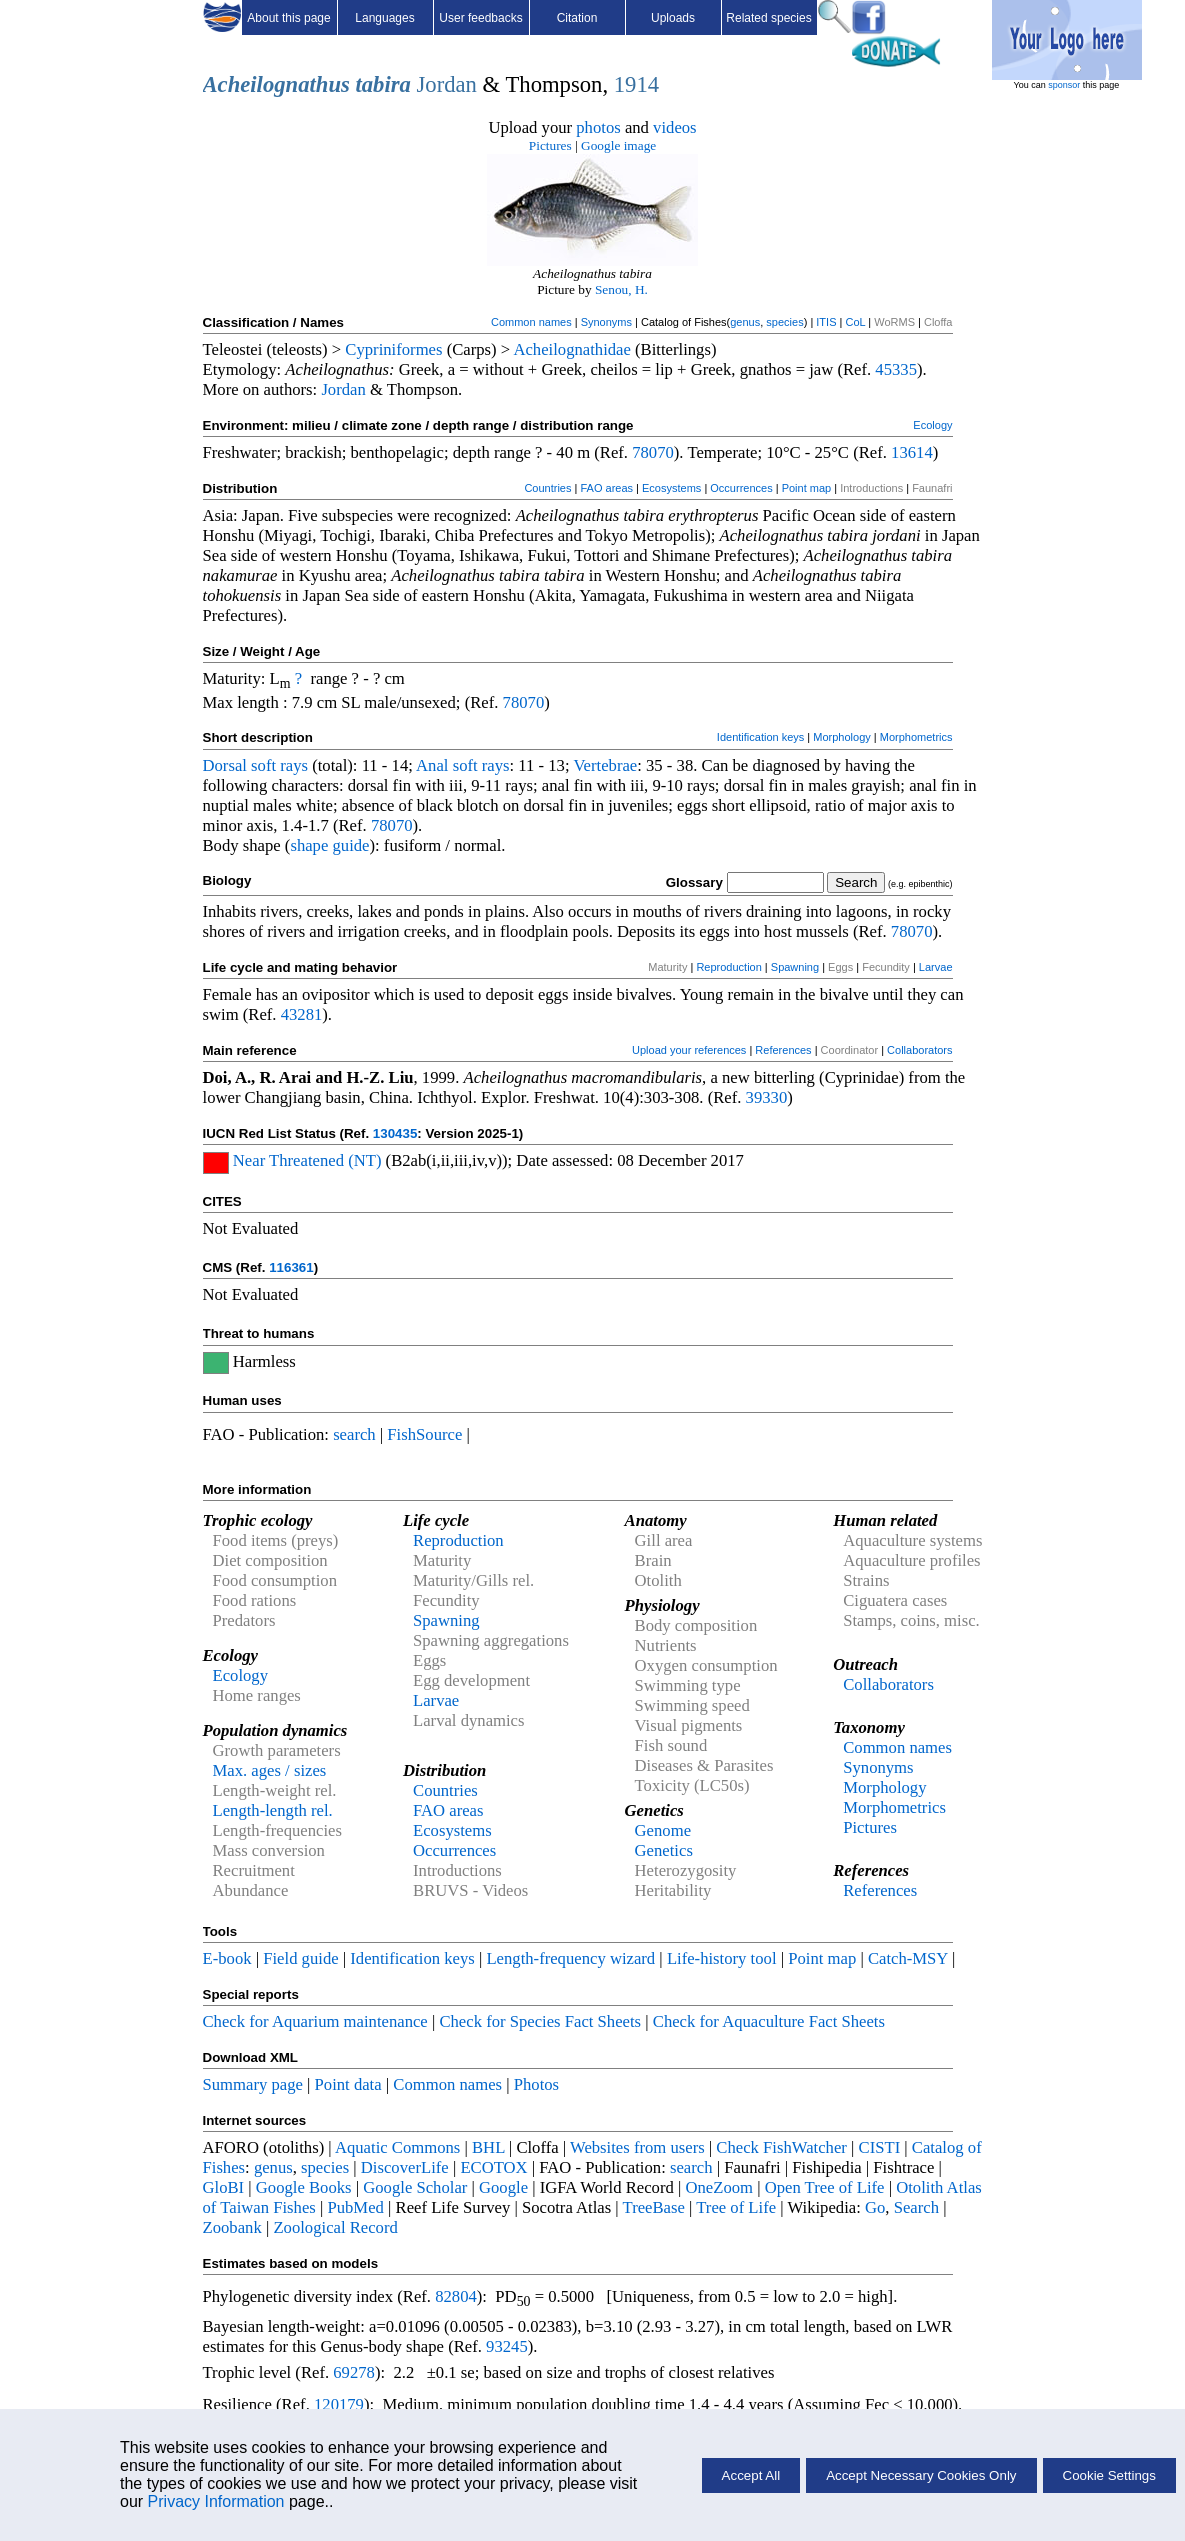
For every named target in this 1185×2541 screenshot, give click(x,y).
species (784, 322)
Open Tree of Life (825, 2187)
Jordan (447, 84)
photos (598, 127)
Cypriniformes (393, 349)
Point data (348, 2084)
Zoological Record (335, 2227)
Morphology (841, 737)
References (783, 1050)
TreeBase (654, 2207)
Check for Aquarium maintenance (315, 2021)
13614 (912, 452)
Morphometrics (916, 737)
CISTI (880, 2147)
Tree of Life (736, 2207)
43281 (302, 1014)
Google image (618, 145)
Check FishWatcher (781, 2147)
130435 (395, 1133)
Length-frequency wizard (570, 1958)
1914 (636, 84)
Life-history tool (722, 1958)
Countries (547, 488)
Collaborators (919, 1050)
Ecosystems (671, 488)
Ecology (932, 425)
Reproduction (728, 967)
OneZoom (719, 2187)
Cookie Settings (1109, 2475)
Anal (432, 765)
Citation (577, 18)
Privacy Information (216, 2501)
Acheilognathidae (571, 349)
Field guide (300, 1958)
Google (503, 2187)
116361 (291, 1267)
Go (875, 2207)
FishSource (424, 1434)
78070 (653, 452)
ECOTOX (493, 2167)
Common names (531, 322)
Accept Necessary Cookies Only (921, 2475)
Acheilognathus (276, 84)
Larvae (936, 967)
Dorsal (225, 765)
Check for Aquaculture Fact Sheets (769, 2021)
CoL (855, 322)
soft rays (279, 765)
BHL (488, 2147)
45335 (896, 369)
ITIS (826, 322)
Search (916, 2207)
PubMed (355, 2207)
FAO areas (606, 488)
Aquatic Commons (397, 2147)
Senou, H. (621, 289)
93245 (507, 2346)
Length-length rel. (273, 1810)
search (354, 1434)
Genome (663, 1830)
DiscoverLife (405, 2167)
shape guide (329, 845)
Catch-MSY (908, 1958)
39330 (767, 1097)
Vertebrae (605, 765)
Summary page (253, 2084)
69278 (354, 2372)
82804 (456, 2296)
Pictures (550, 145)
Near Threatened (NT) (307, 1160)
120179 (339, 2404)
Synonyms (606, 322)
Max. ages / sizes (270, 1770)
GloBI (224, 2187)
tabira (382, 84)
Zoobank (232, 2227)
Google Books (304, 2187)
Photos (536, 2084)
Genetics (664, 1850)
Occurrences (741, 488)
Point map (807, 488)
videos (675, 127)
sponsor (1064, 85)
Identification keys (760, 737)
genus (745, 322)
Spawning (795, 967)
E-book (227, 1958)
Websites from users (637, 2147)
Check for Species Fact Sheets (540, 2021)
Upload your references (689, 1050)
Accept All (751, 2475)
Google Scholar (415, 2187)
